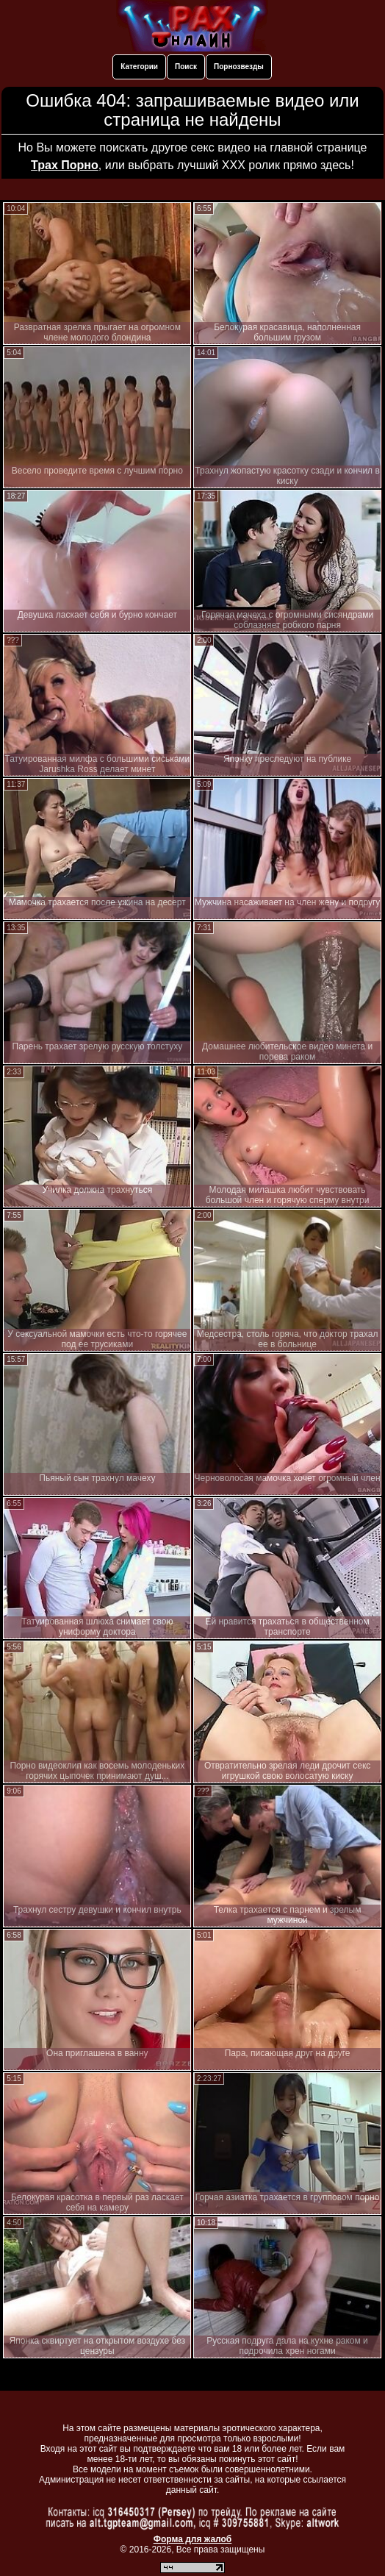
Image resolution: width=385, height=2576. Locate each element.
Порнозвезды (239, 67)
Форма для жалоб (193, 2539)
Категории (139, 67)
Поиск (186, 67)
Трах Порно (64, 165)
